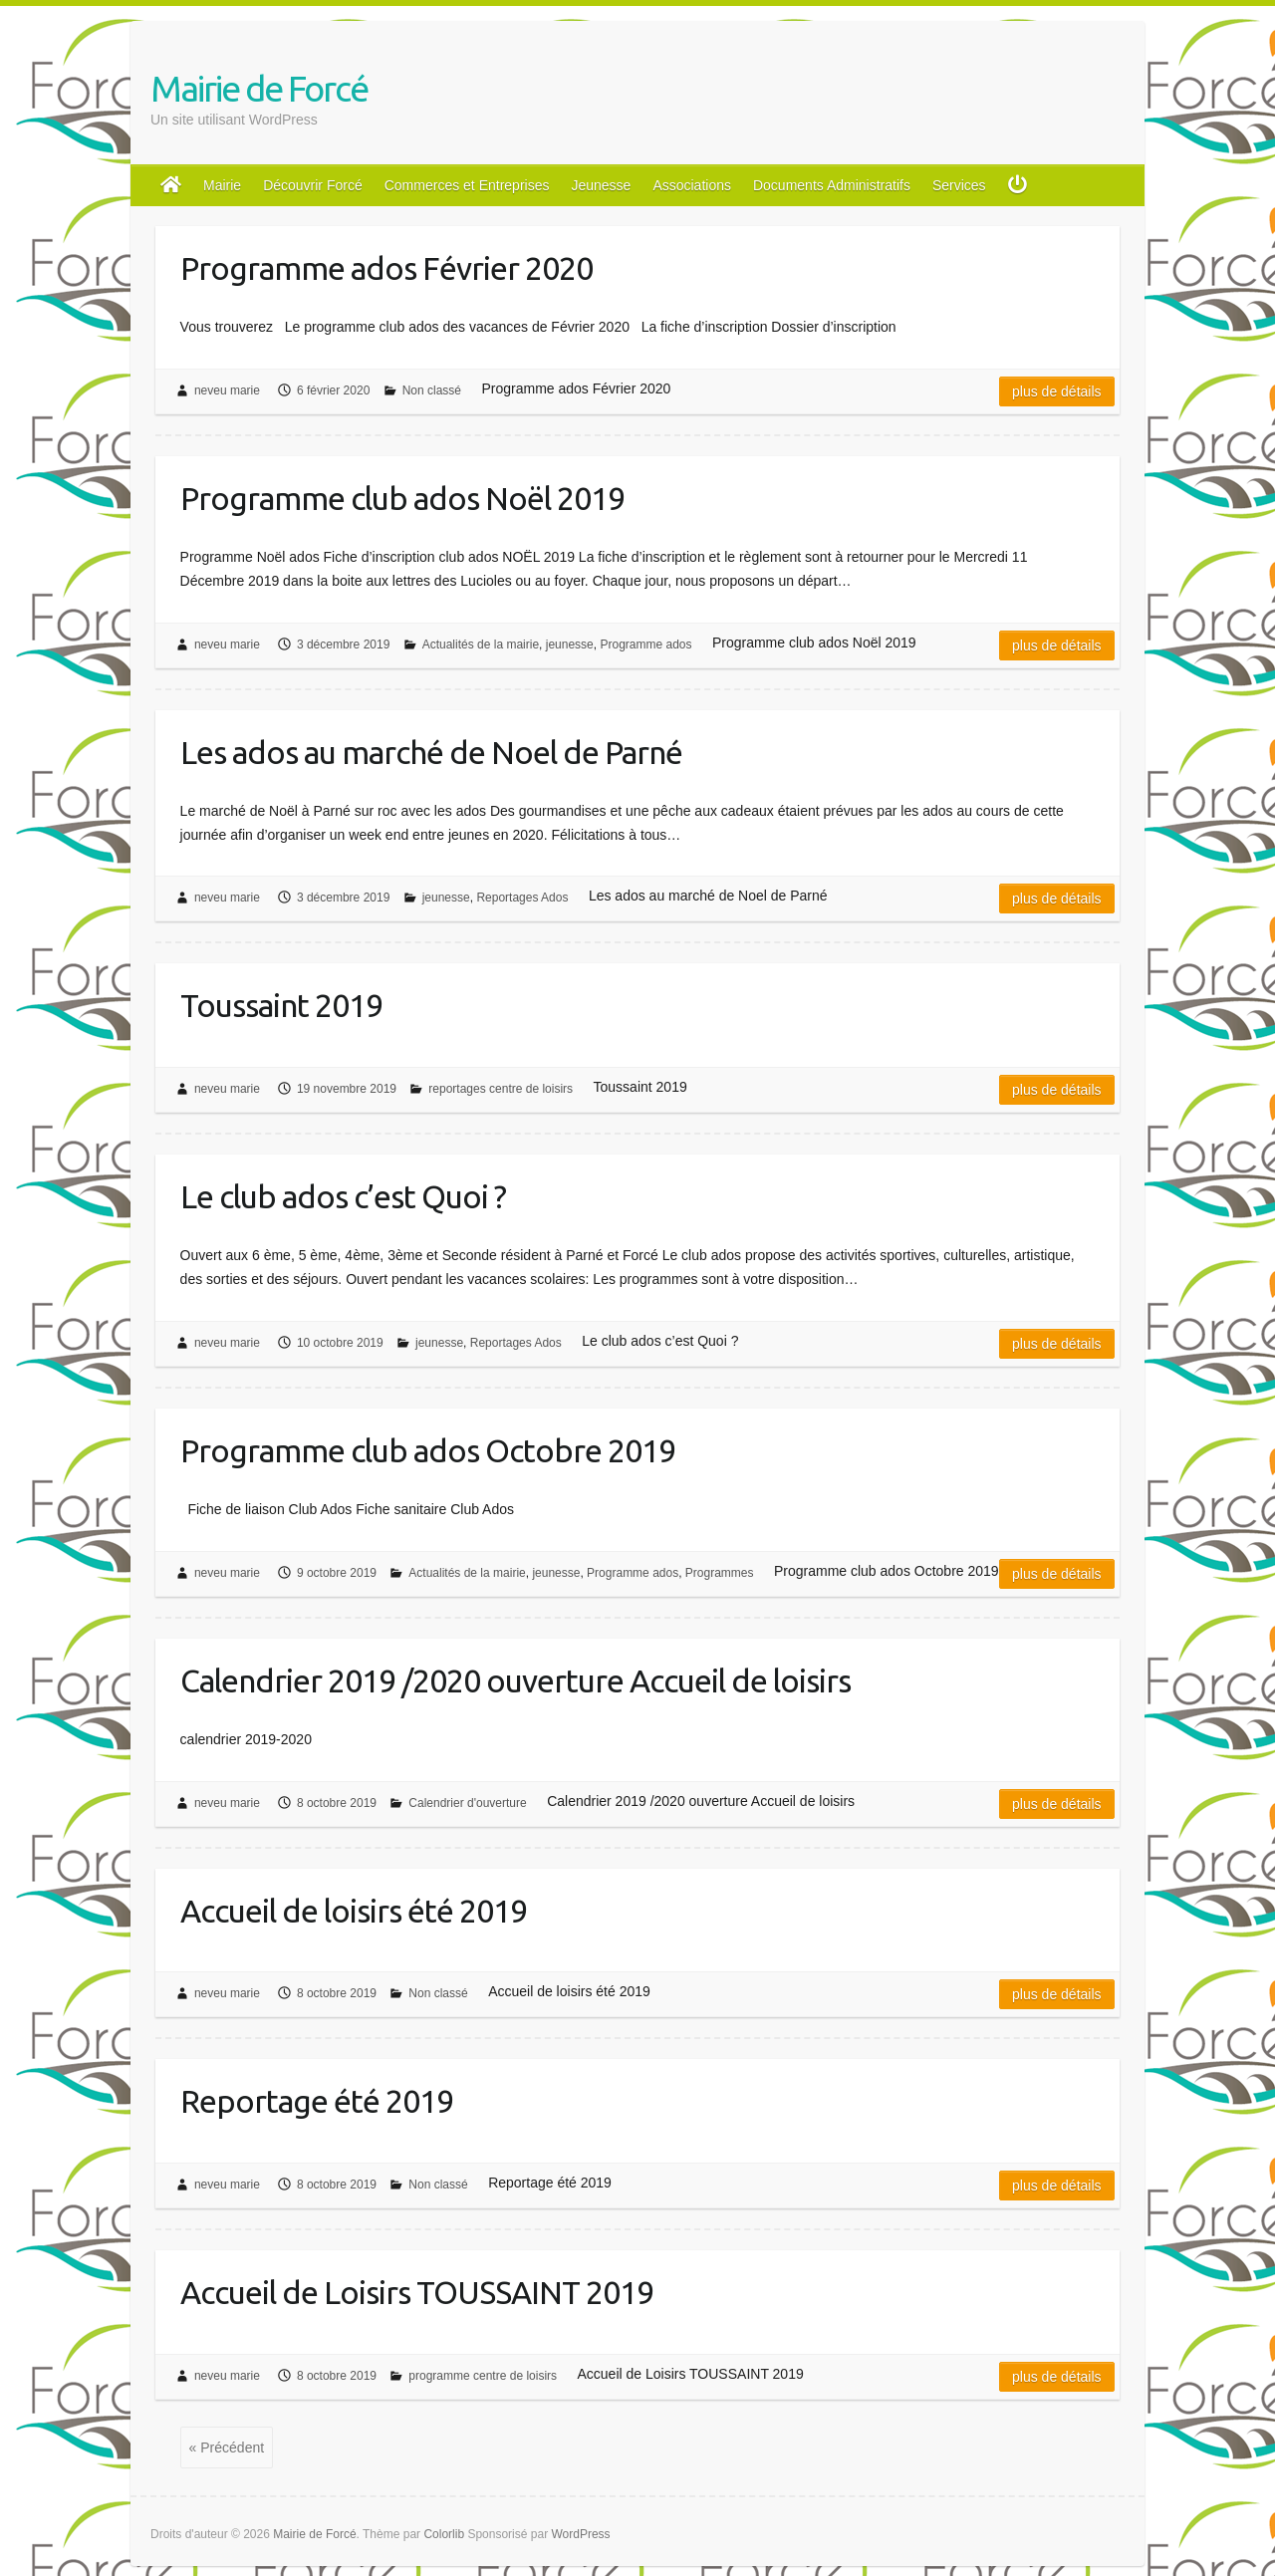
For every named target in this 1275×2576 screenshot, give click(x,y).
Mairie (222, 185)
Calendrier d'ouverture (467, 1803)
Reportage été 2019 (316, 2101)
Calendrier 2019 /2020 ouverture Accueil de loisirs (515, 1680)
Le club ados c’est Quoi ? (343, 1196)
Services (959, 185)
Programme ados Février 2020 (386, 268)
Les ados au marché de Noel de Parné (431, 752)
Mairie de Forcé (259, 88)
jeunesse (570, 644)
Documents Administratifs (831, 185)
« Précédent (227, 2447)
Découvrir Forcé (313, 185)
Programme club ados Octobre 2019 (427, 1450)
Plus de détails (1057, 391)
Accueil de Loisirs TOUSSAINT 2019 (416, 2292)
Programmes (719, 1573)
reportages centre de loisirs (500, 1089)
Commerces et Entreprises (467, 185)
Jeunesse (601, 185)
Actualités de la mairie (480, 644)
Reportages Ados (522, 897)
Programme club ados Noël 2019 (402, 498)
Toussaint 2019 (281, 1005)
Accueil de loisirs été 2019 (353, 1911)
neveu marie (227, 390)
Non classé (431, 390)
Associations (691, 185)
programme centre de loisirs (482, 2376)
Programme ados (645, 644)
